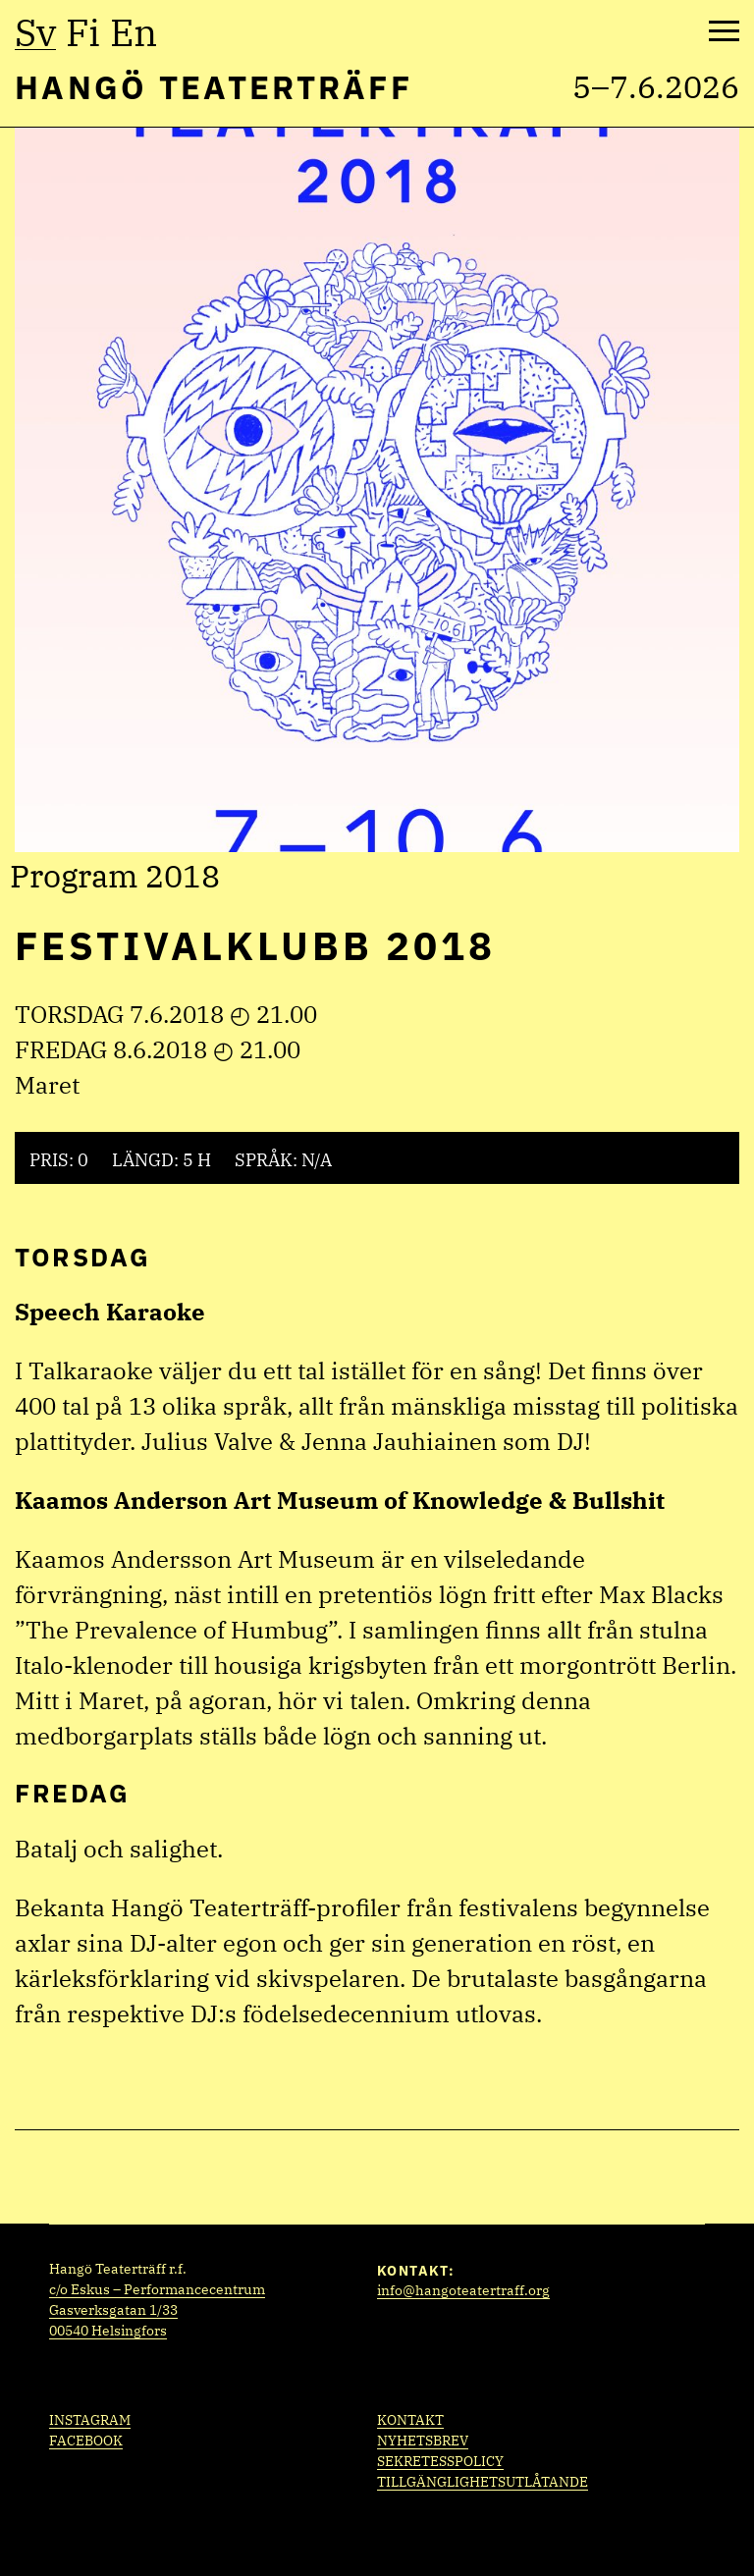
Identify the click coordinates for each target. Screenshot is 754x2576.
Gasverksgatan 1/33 (113, 2310)
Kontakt (410, 2420)
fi (83, 32)
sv (35, 32)
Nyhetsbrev (422, 2440)
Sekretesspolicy (440, 2461)
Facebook (86, 2440)
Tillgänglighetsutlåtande (482, 2482)
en (133, 32)
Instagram (90, 2420)
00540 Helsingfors (108, 2330)
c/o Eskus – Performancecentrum (157, 2289)
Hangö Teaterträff (213, 87)
